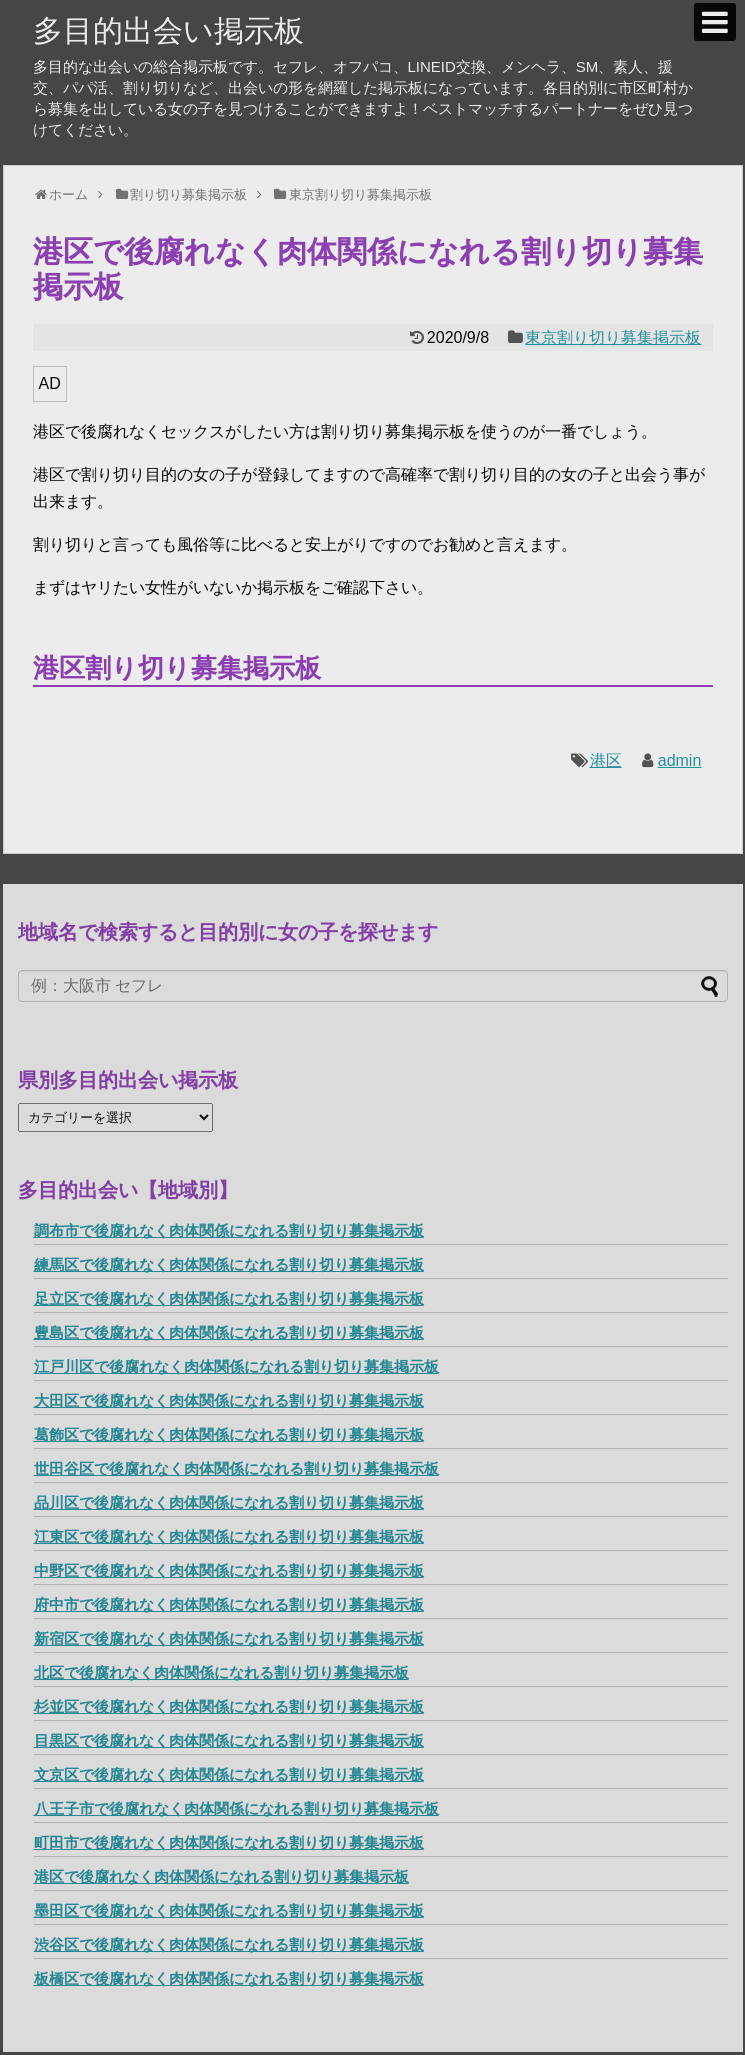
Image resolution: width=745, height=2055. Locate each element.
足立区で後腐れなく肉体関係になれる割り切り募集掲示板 (229, 1298)
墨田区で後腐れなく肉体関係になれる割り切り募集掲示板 (229, 1910)
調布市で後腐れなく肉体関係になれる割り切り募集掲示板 (229, 1230)
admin (680, 760)
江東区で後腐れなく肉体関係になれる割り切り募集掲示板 (229, 1536)
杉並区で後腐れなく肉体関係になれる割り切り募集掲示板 (229, 1706)
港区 (606, 760)
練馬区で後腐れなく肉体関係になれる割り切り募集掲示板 (229, 1264)
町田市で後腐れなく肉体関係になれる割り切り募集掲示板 (229, 1842)
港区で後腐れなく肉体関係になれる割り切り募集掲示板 (221, 1876)
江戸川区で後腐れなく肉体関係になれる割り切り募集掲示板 (236, 1366)
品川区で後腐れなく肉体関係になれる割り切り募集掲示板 (229, 1502)
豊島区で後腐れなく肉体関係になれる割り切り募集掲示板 (229, 1332)
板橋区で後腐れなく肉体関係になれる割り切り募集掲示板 (229, 1978)
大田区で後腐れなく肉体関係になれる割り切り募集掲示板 (229, 1400)
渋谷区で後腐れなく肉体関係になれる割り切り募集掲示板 (229, 1944)
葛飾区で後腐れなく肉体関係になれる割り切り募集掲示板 (229, 1434)
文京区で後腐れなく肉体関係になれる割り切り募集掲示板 (229, 1774)
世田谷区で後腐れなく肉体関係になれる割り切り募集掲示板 (236, 1468)
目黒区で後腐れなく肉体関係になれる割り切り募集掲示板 (229, 1740)
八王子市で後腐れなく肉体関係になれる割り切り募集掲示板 (236, 1808)
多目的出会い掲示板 (168, 30)
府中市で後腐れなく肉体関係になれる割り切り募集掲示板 (229, 1604)
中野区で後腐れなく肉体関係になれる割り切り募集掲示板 (229, 1570)
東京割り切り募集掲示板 (613, 337)
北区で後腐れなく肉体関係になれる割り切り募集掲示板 (221, 1672)
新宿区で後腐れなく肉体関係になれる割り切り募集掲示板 (229, 1638)
